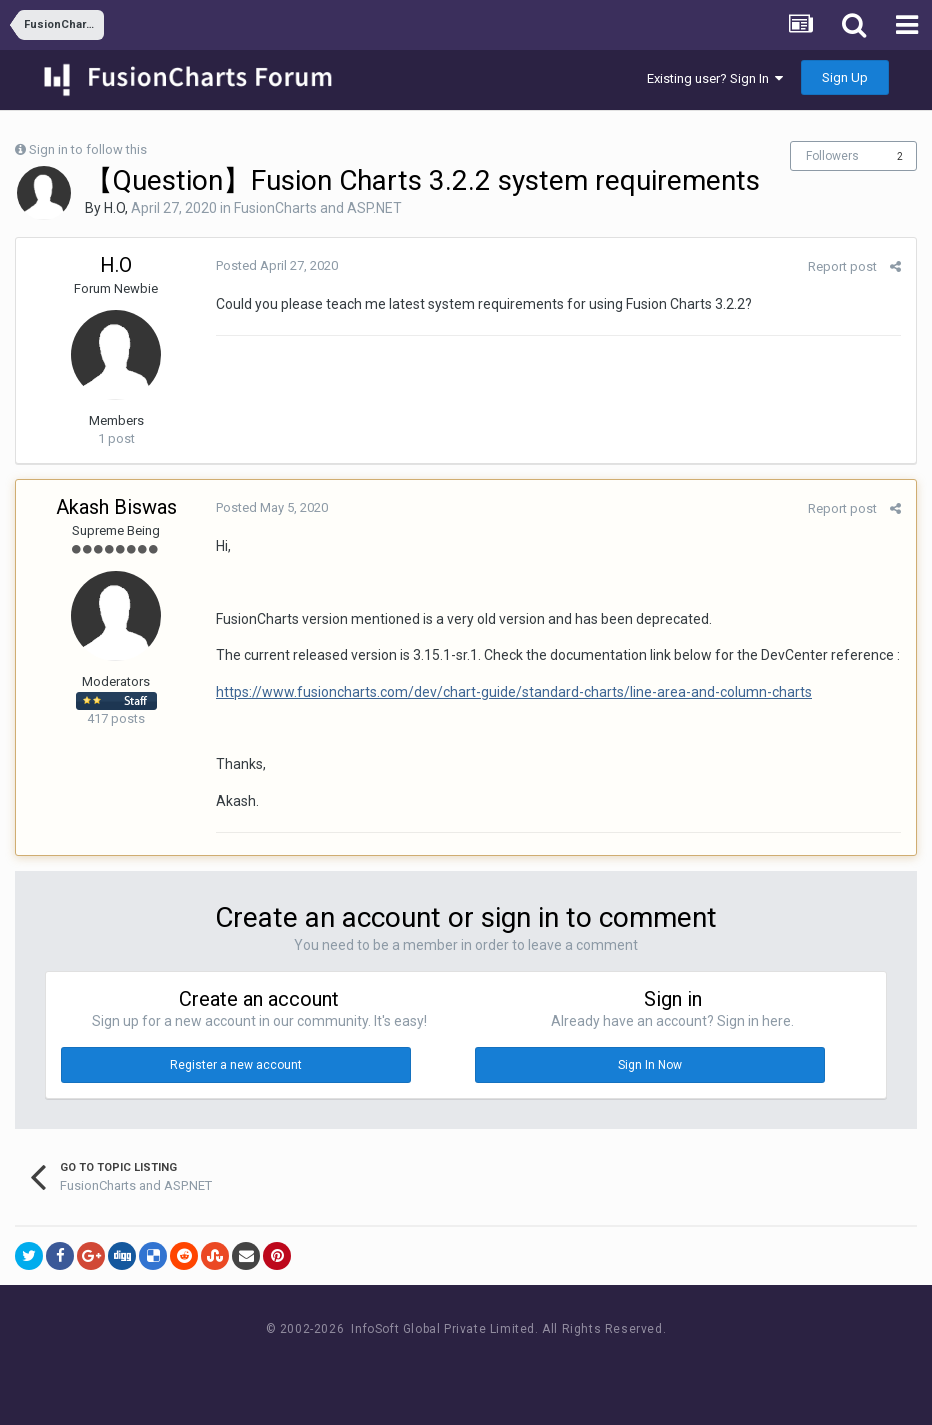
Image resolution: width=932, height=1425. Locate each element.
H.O (114, 208)
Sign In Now (650, 1065)
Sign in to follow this (88, 149)
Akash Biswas (116, 507)
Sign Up (845, 77)
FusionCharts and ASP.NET (318, 208)
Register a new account (236, 1065)
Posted (277, 265)
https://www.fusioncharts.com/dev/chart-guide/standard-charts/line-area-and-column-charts (514, 692)
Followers (832, 156)
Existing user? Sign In (715, 78)
